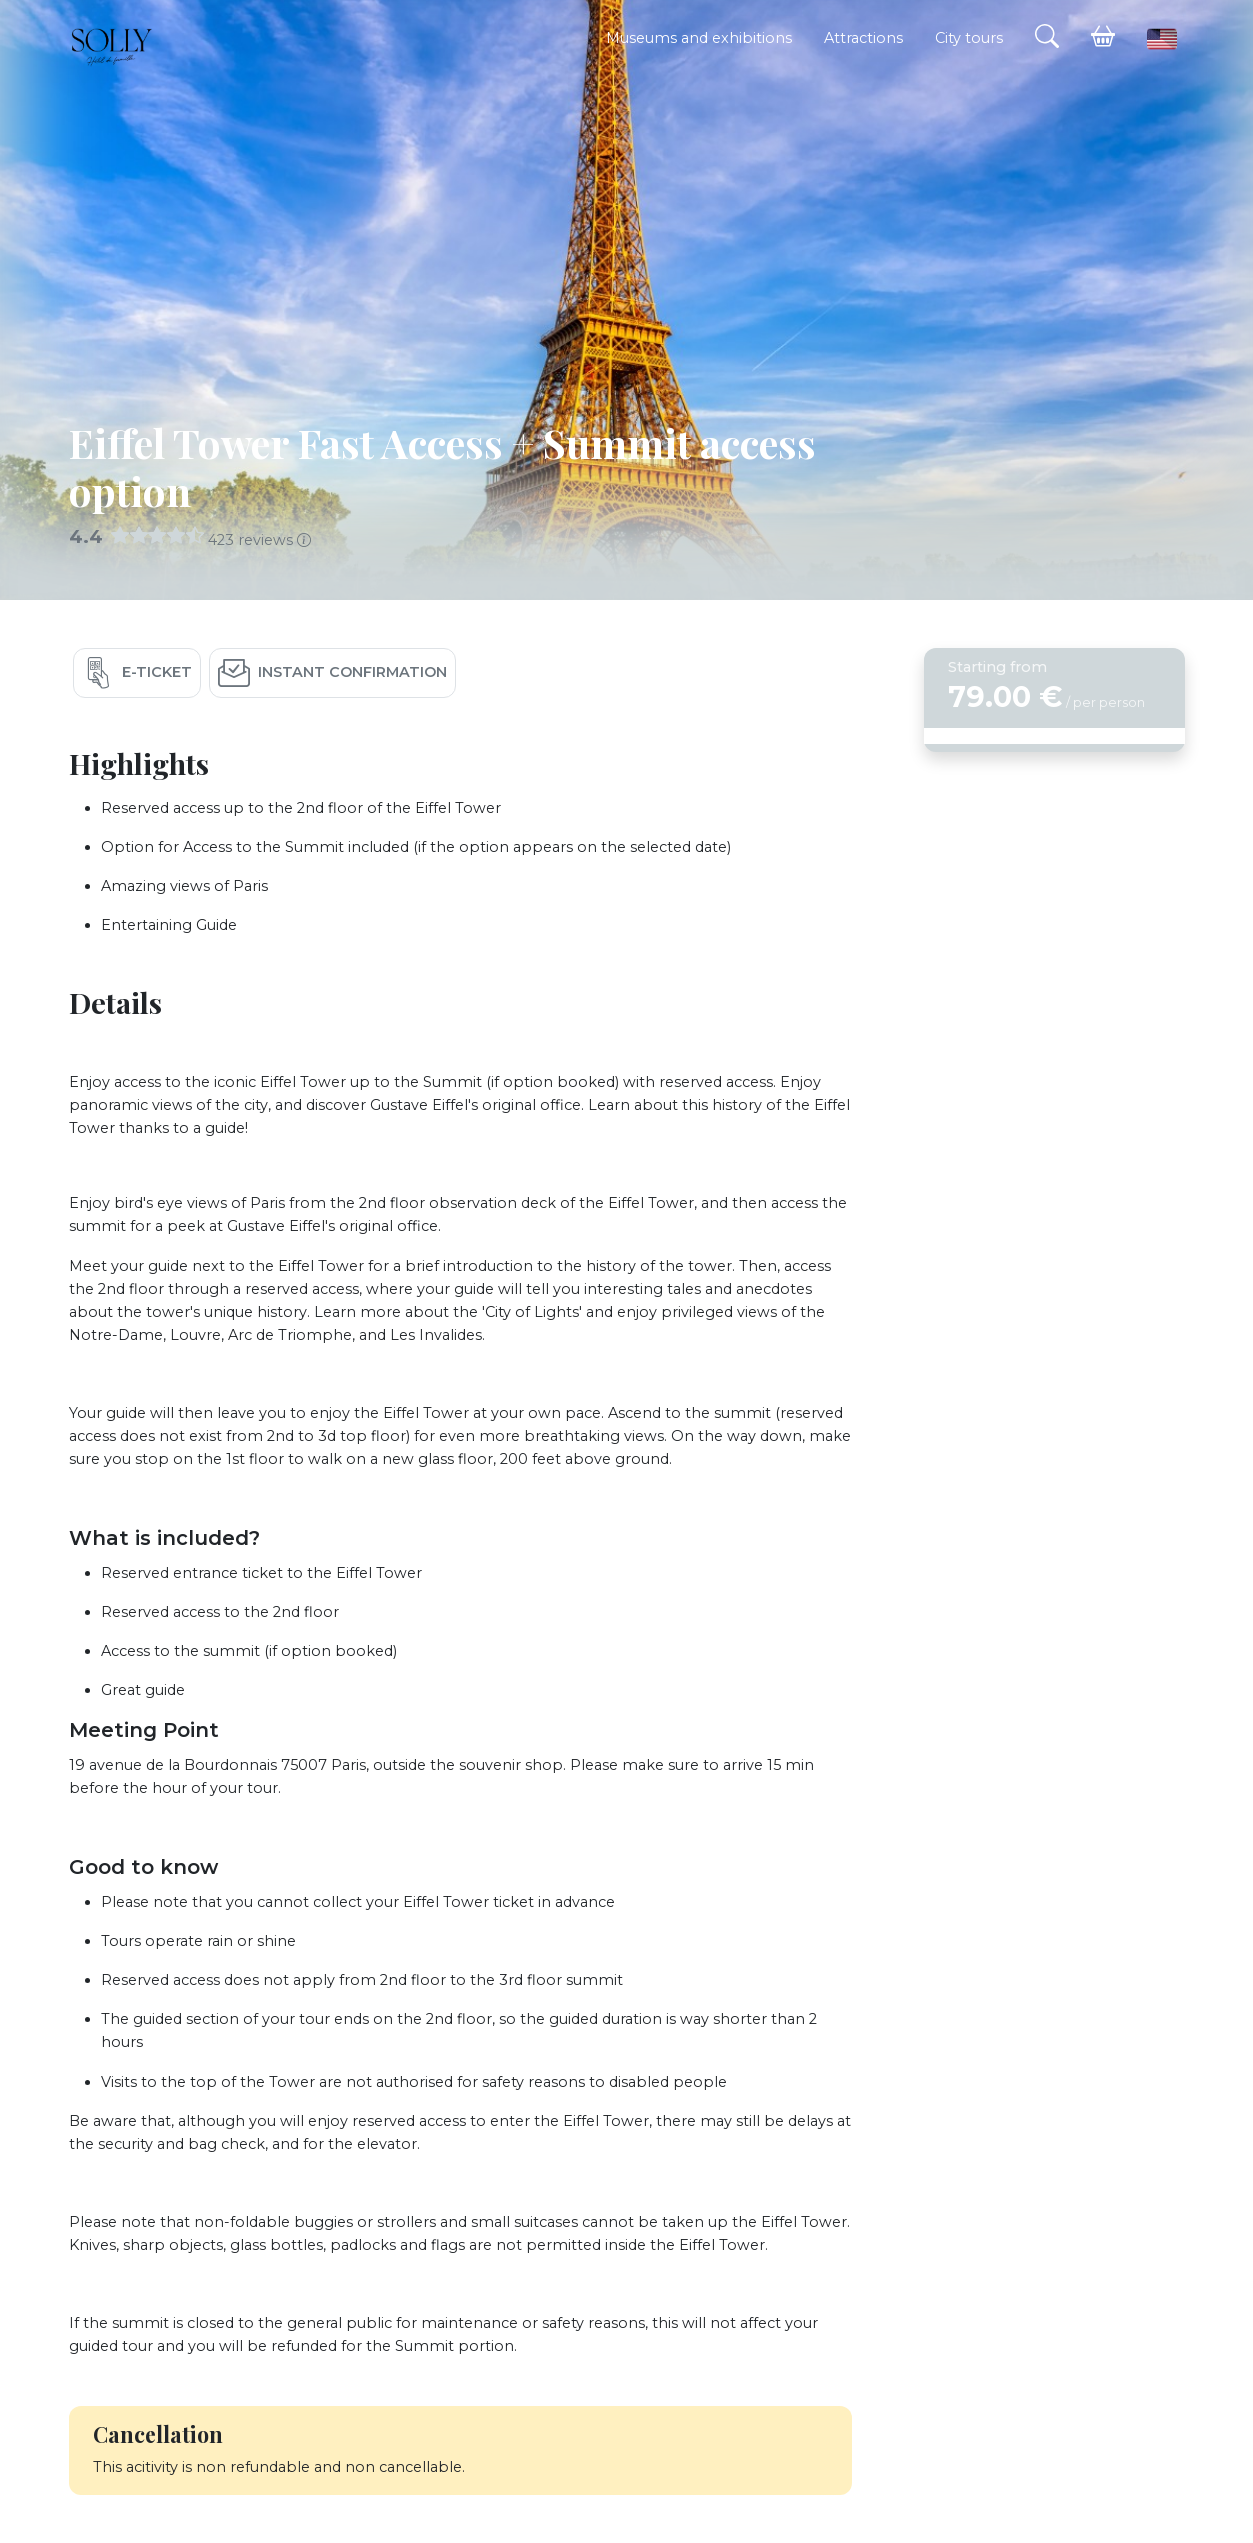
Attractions (863, 38)
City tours (969, 38)
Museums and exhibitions (699, 38)
